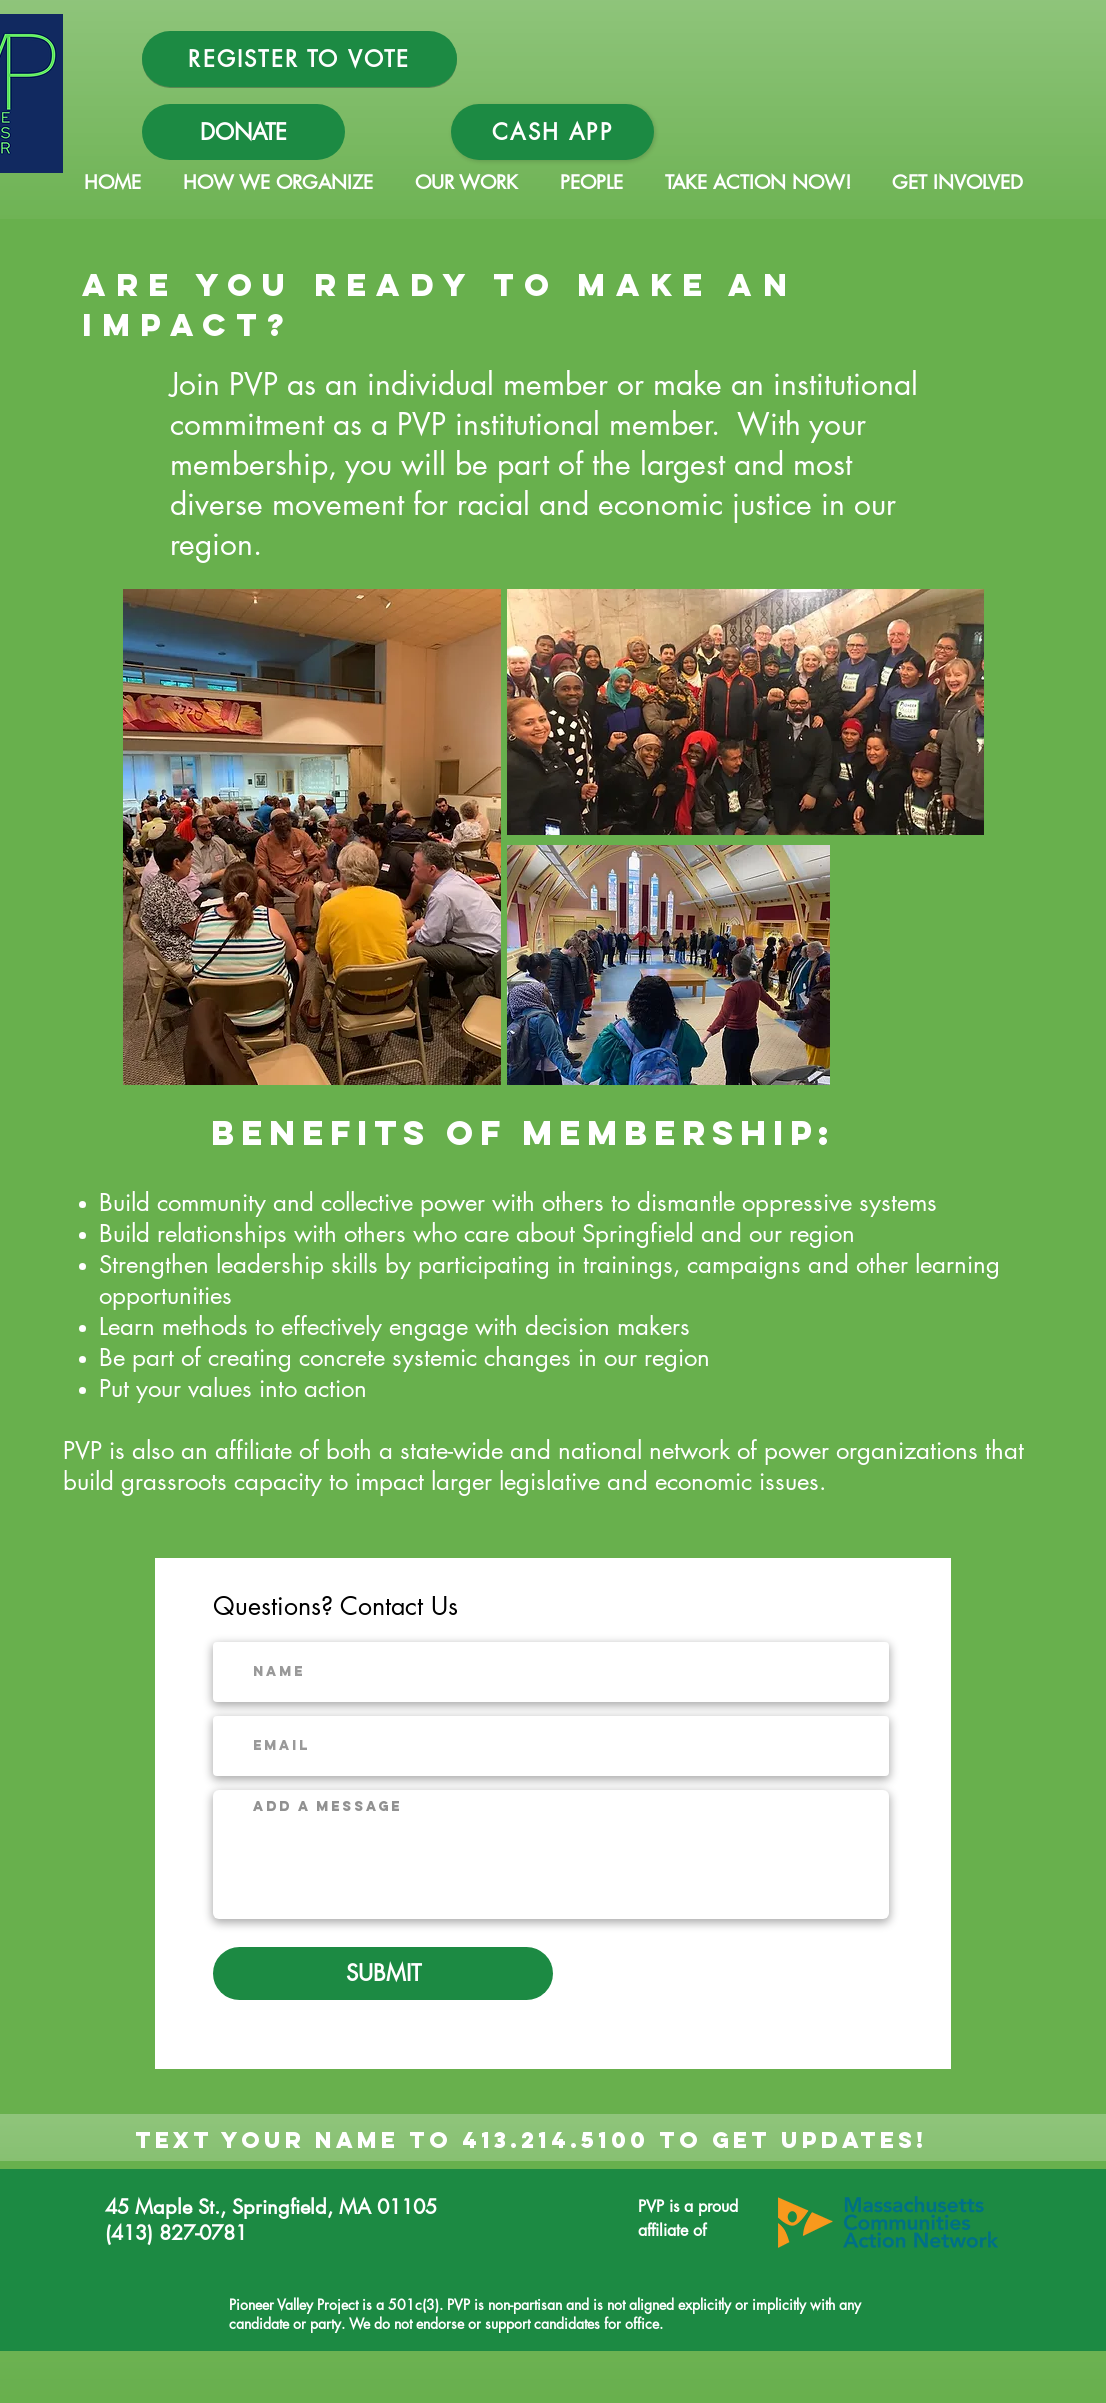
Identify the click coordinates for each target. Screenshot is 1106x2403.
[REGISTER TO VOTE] (299, 59)
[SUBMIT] (383, 1973)
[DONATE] (243, 132)
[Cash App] (552, 132)
